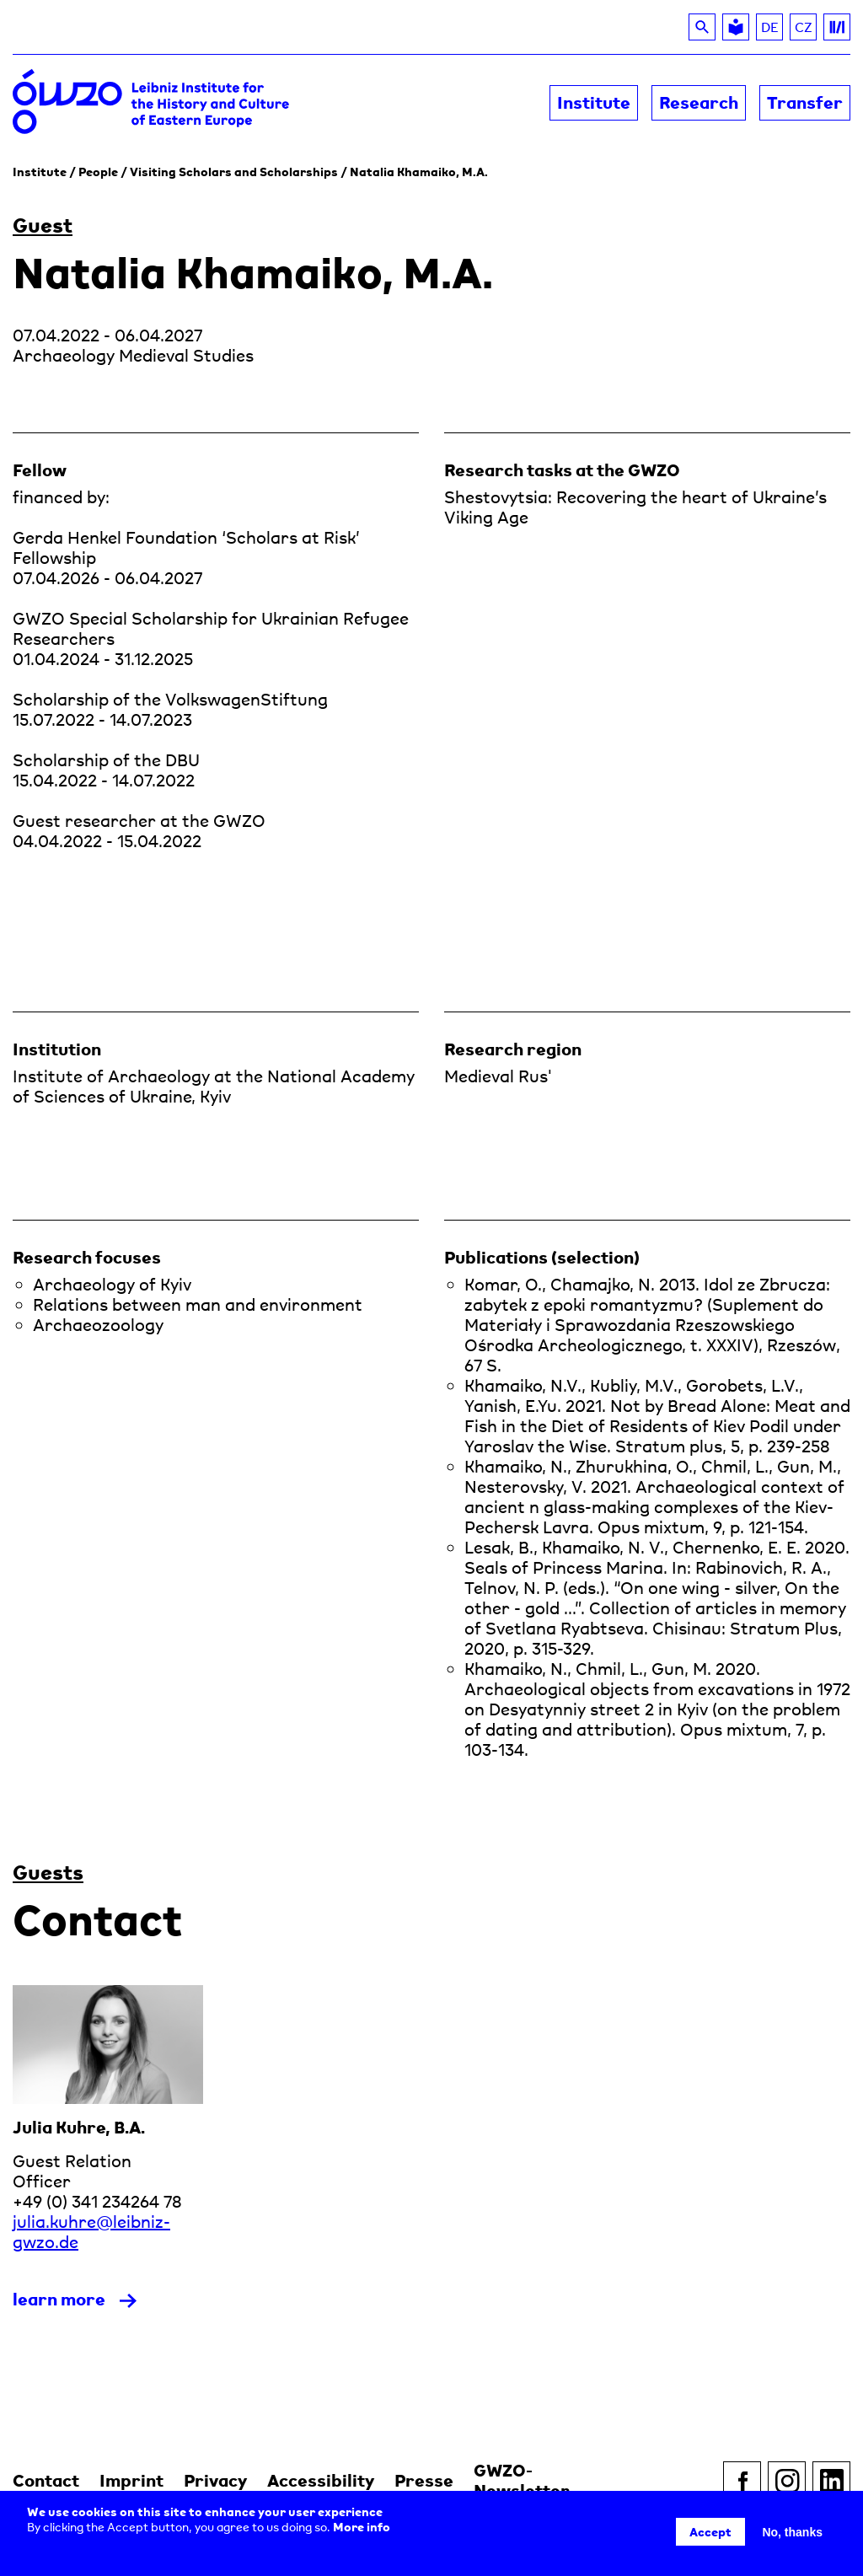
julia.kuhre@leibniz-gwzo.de (91, 2231)
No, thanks (792, 2532)
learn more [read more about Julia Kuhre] (59, 2299)
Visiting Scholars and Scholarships (234, 171)
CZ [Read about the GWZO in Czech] (806, 29)
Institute (40, 171)
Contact (46, 2480)
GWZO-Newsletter (522, 2480)
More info (361, 2527)
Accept (710, 2532)
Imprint (131, 2480)
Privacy (215, 2480)
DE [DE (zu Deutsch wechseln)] (770, 27)
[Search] (702, 26)
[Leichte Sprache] (735, 26)
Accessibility (320, 2480)
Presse (423, 2480)
